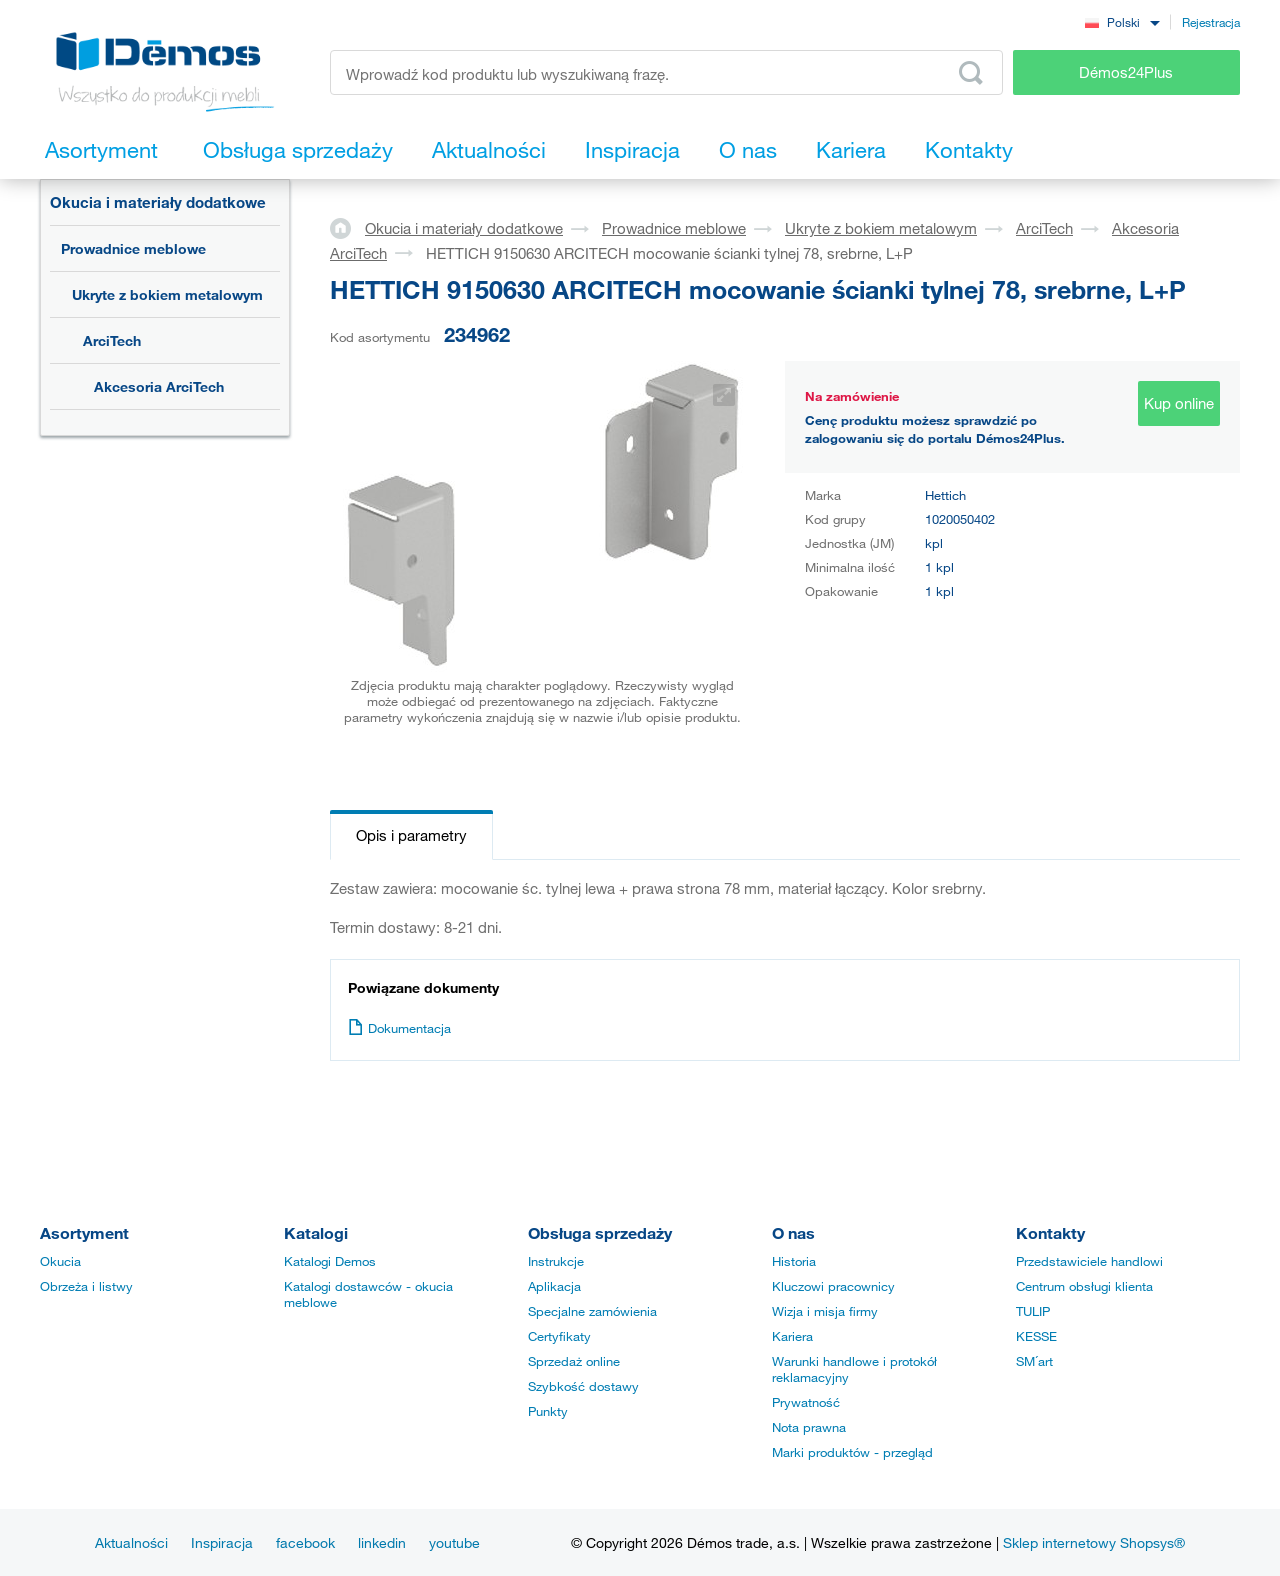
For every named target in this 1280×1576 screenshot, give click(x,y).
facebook (305, 1542)
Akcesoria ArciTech (159, 386)
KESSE (1036, 1336)
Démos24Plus (1126, 72)
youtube (454, 1542)
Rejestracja (1211, 22)
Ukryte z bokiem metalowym (167, 294)
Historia (794, 1261)
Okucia (60, 1261)
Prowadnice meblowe (133, 248)
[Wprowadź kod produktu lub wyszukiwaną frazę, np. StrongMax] (666, 72)
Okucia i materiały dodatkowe (158, 202)
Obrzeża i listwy (86, 1286)
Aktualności (131, 1542)
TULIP (1033, 1311)
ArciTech (112, 340)
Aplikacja (554, 1286)
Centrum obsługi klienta (1084, 1286)
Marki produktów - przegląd (852, 1452)
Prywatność (806, 1402)
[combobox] (1122, 21)
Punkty (548, 1411)
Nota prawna (809, 1427)
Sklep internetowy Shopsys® (1094, 1542)
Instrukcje (556, 1261)
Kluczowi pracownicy (833, 1286)
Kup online (1179, 403)
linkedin (382, 1542)
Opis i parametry (411, 835)
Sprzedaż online (574, 1361)
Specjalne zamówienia (592, 1311)
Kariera (792, 1336)
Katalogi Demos (330, 1261)
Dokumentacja (399, 1028)
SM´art (1034, 1361)
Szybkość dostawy (583, 1386)
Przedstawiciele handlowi (1089, 1261)
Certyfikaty (559, 1336)
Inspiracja (222, 1542)
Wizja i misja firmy (825, 1311)
